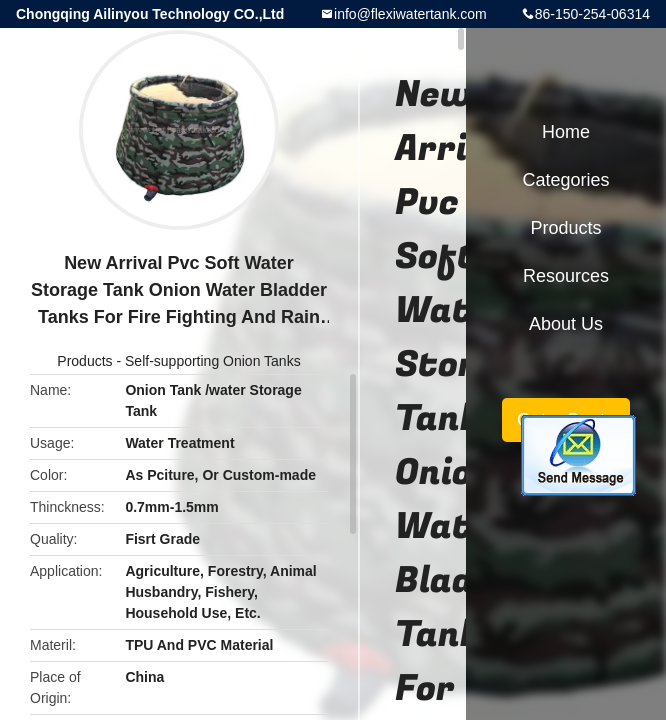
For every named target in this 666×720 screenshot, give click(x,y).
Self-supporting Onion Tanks (213, 361)
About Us (566, 324)
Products (84, 361)
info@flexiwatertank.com (410, 14)
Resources (566, 276)
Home (566, 132)
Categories (565, 180)
